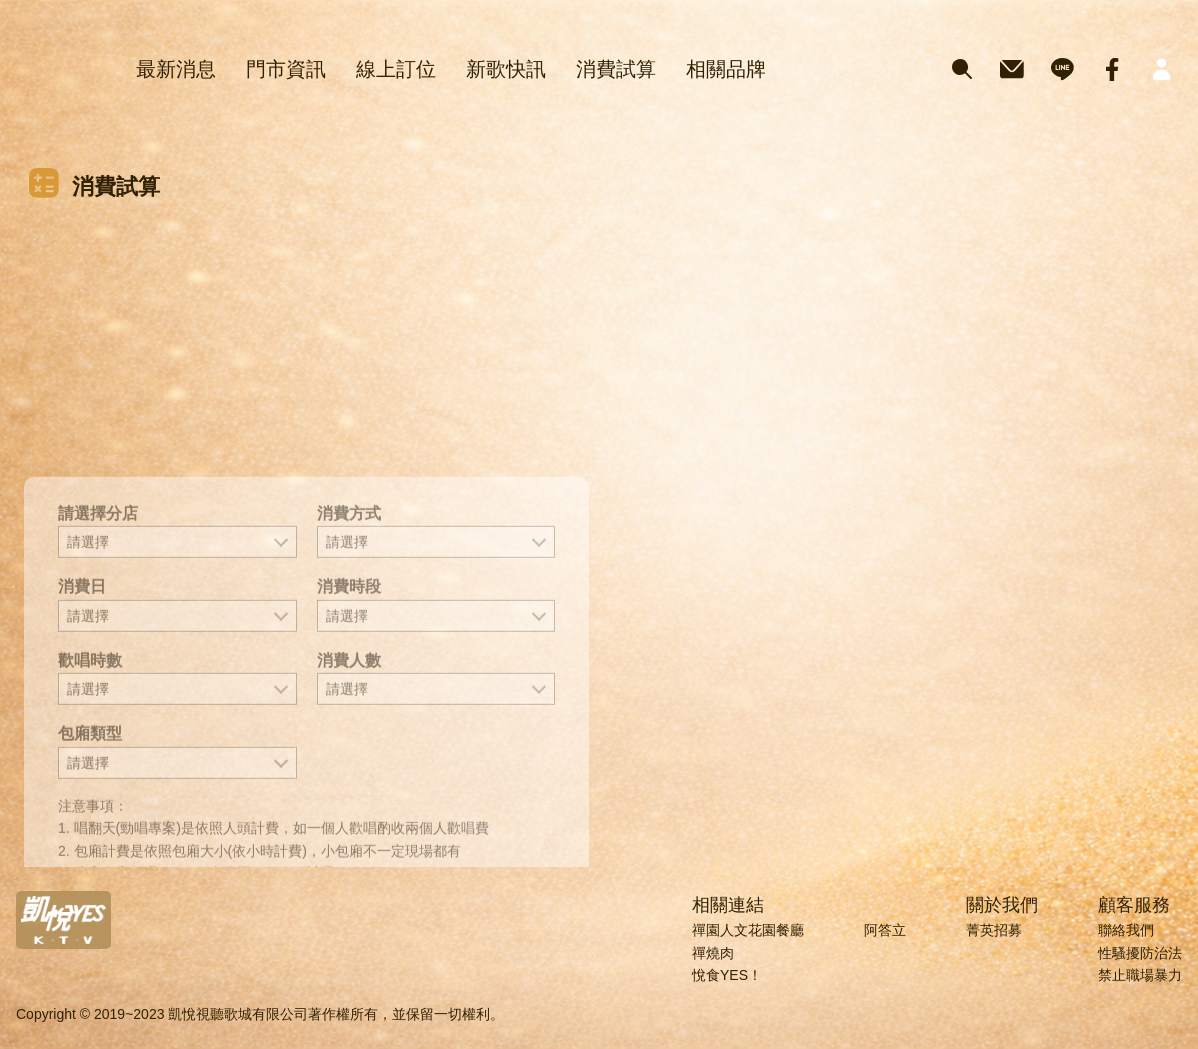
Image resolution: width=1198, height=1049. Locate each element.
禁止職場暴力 (1140, 975)
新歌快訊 (506, 69)
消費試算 (616, 69)
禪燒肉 (713, 953)
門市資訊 (286, 69)
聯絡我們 (1126, 930)
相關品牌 (726, 69)
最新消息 (176, 69)
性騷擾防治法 (1140, 953)
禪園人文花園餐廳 (748, 930)
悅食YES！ (727, 975)
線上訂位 (396, 69)
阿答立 (885, 930)
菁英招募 (994, 930)
